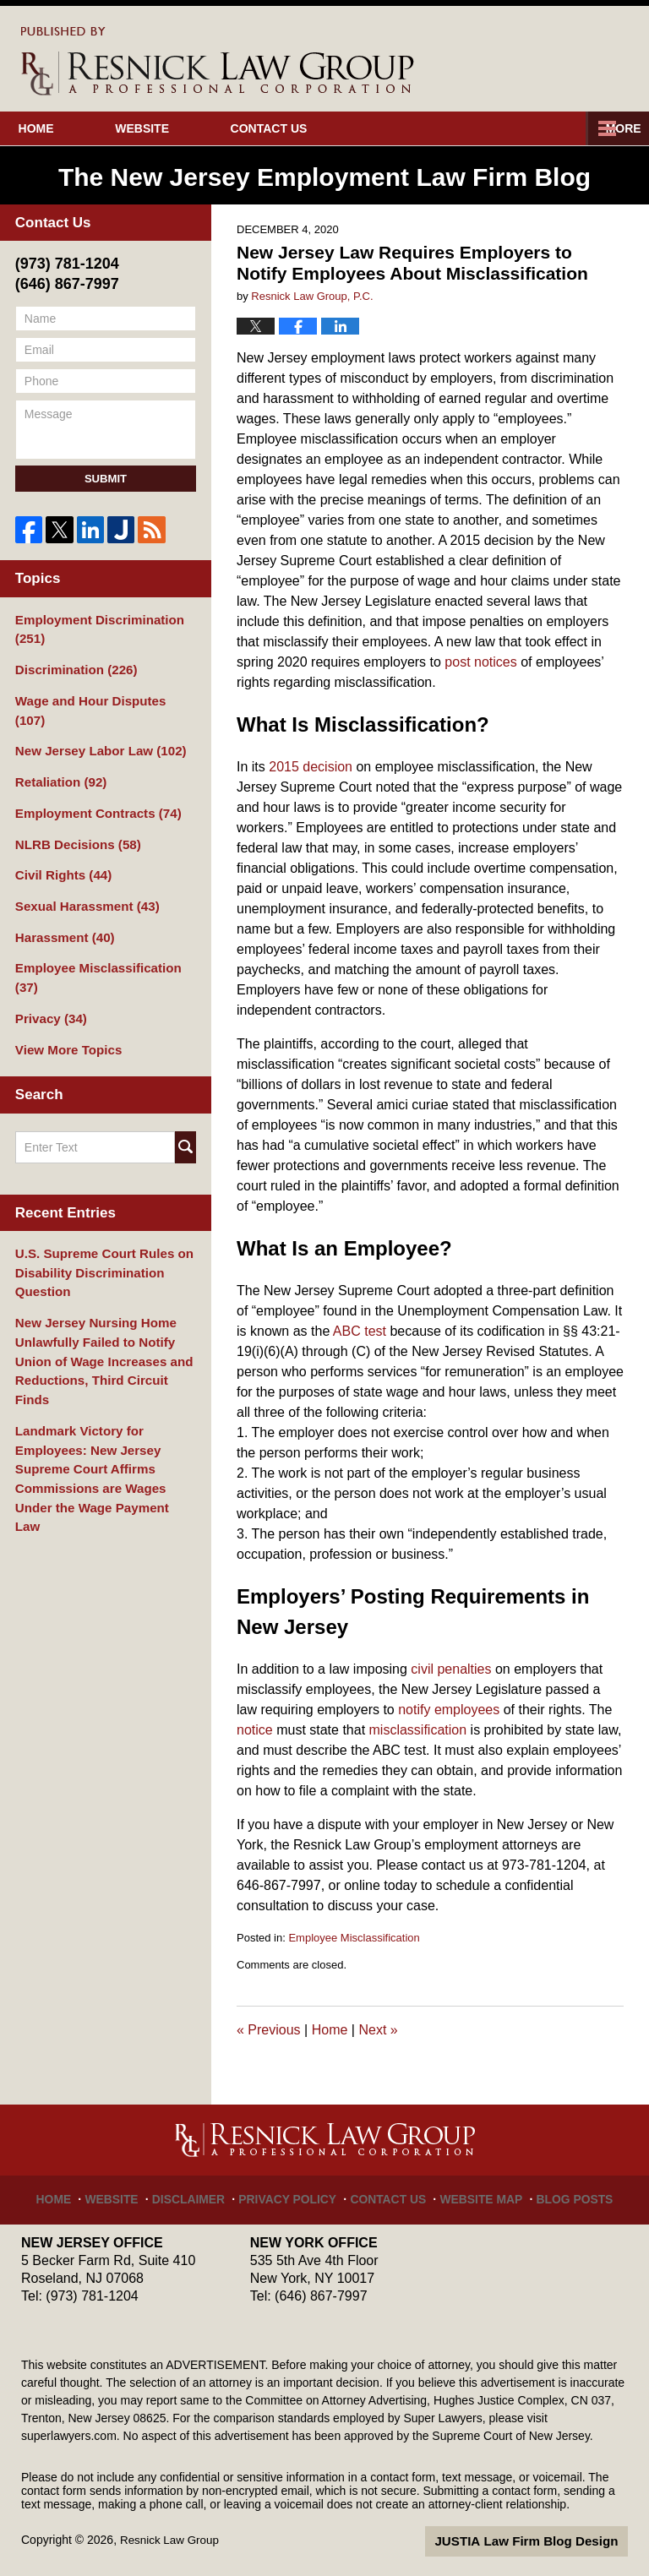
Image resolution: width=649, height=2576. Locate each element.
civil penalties (451, 1669)
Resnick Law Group (171, 2539)
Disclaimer (203, 2192)
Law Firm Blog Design (547, 2541)
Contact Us (343, 128)
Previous (269, 2030)
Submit (106, 478)
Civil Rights (60, 844)
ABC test (359, 1331)
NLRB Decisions (73, 814)
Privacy (48, 962)
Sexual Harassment (82, 873)
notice (255, 1730)
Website (192, 128)
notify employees (448, 1709)
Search (185, 1088)
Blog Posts (560, 2192)
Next (377, 2030)
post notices (480, 662)
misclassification (418, 1730)
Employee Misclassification (353, 1937)
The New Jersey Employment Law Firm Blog (217, 61)
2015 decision (310, 767)
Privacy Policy (295, 2192)
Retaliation (57, 755)
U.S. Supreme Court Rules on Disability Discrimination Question (97, 1211)
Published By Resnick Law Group (553, 58)
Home (61, 128)
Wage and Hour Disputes (100, 696)
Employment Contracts (92, 785)
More (612, 128)
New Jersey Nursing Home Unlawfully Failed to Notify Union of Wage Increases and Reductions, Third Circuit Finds (103, 1285)
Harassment (61, 903)
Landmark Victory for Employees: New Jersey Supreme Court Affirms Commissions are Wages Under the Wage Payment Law (104, 1377)
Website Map (474, 2192)
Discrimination (71, 666)
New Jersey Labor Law (94, 725)
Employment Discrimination (93, 628)
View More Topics (64, 992)
